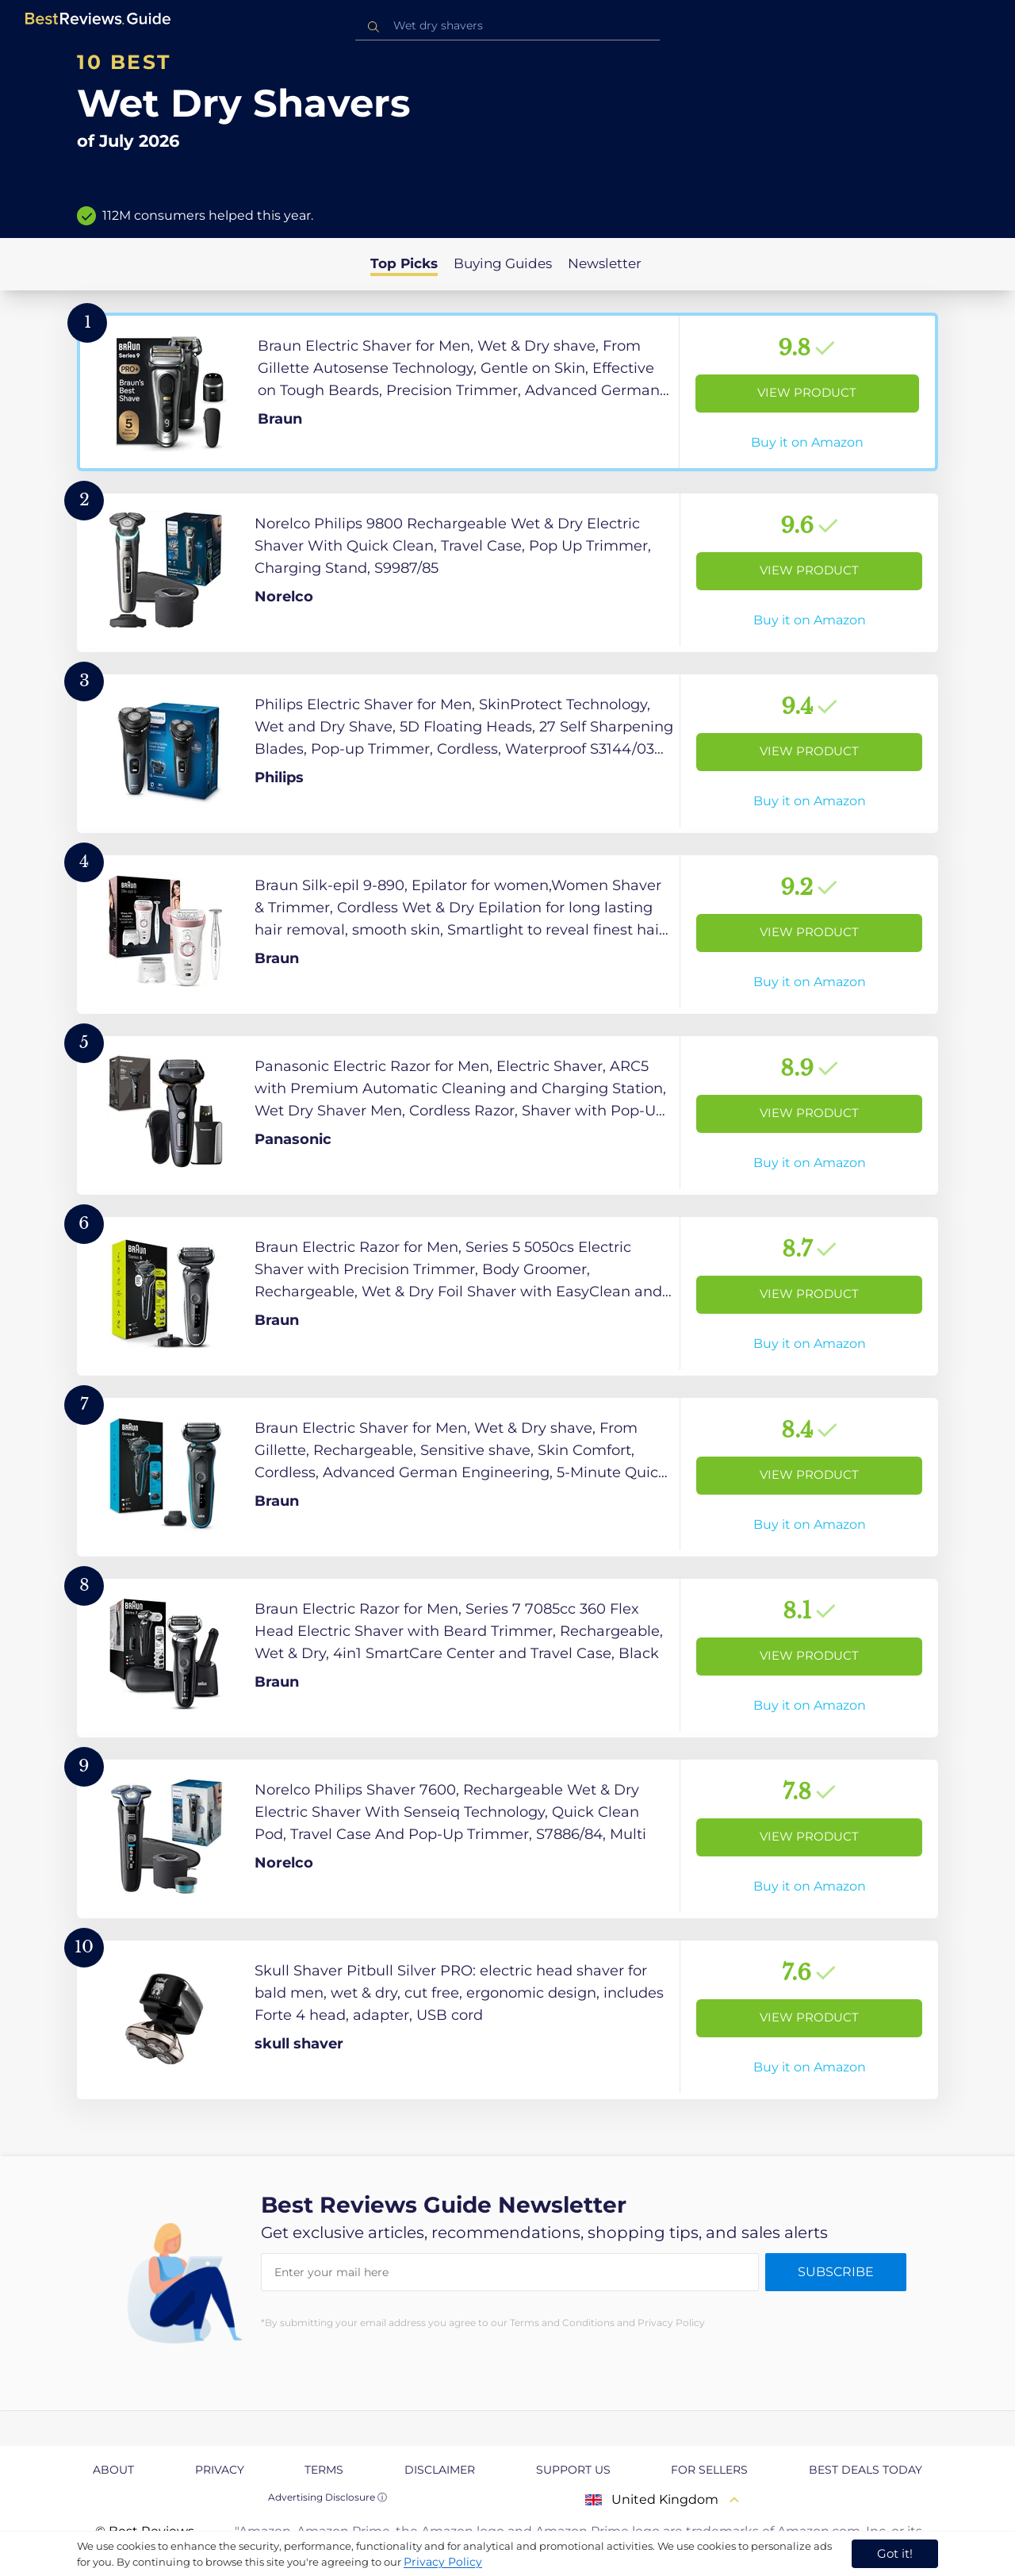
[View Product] (507, 392)
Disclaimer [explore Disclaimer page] (439, 2470)
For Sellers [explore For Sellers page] (709, 2470)
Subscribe (836, 2271)
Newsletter (605, 263)
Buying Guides (503, 263)
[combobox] (507, 25)
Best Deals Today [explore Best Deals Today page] (865, 2470)
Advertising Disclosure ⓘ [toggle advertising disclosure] (327, 2497)
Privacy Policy (443, 2562)
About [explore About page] (113, 2470)
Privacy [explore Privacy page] (219, 2470)
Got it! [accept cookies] (895, 2553)
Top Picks (404, 263)
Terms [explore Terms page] (323, 2470)
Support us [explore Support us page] (573, 2470)
